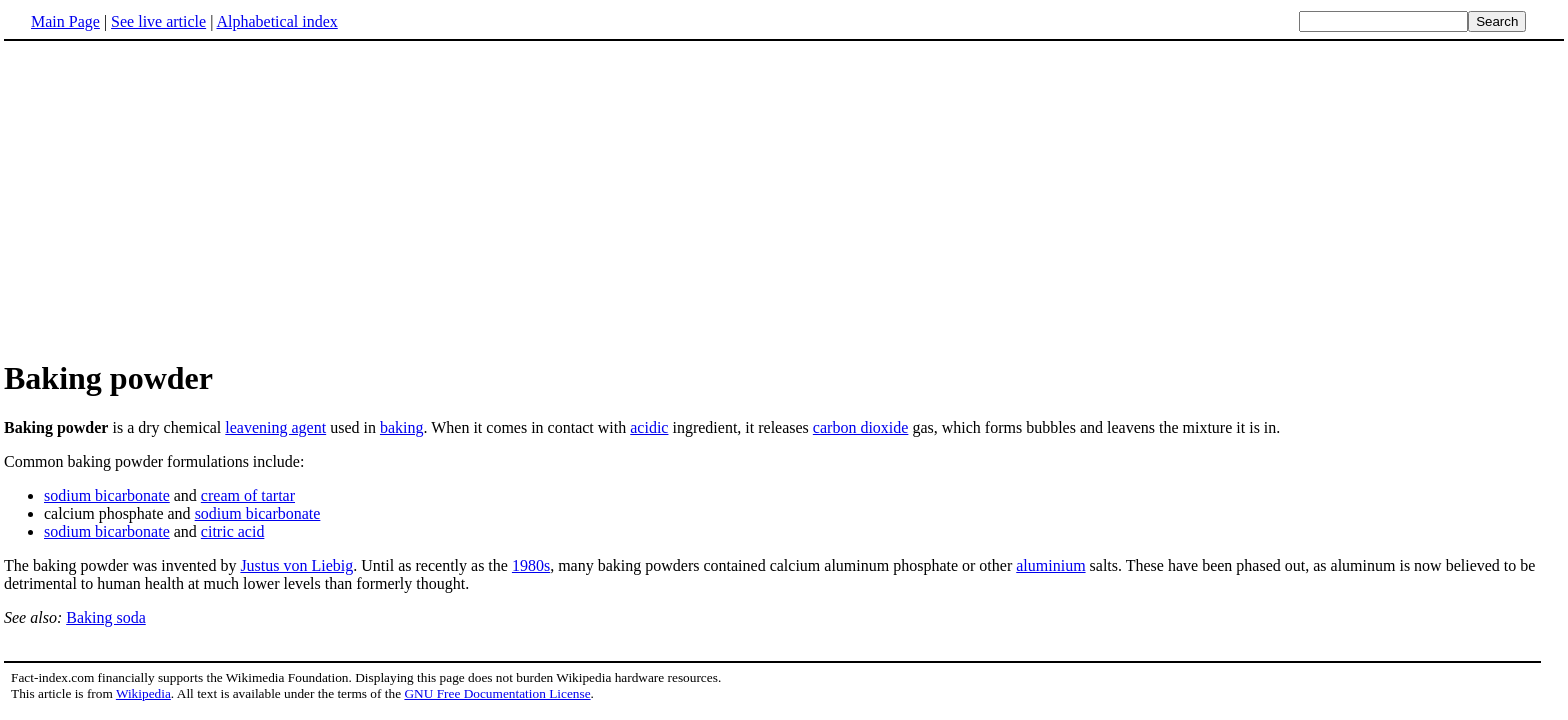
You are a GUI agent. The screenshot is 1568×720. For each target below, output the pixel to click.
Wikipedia (143, 693)
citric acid (233, 531)
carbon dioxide (861, 427)
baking (402, 427)
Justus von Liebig (296, 565)
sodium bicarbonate (107, 495)
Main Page (65, 21)
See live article (158, 21)
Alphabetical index (276, 21)
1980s (531, 565)
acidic (649, 427)
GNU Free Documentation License (497, 693)
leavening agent (275, 427)
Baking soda (106, 617)
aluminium (1050, 565)
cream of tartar (248, 495)
